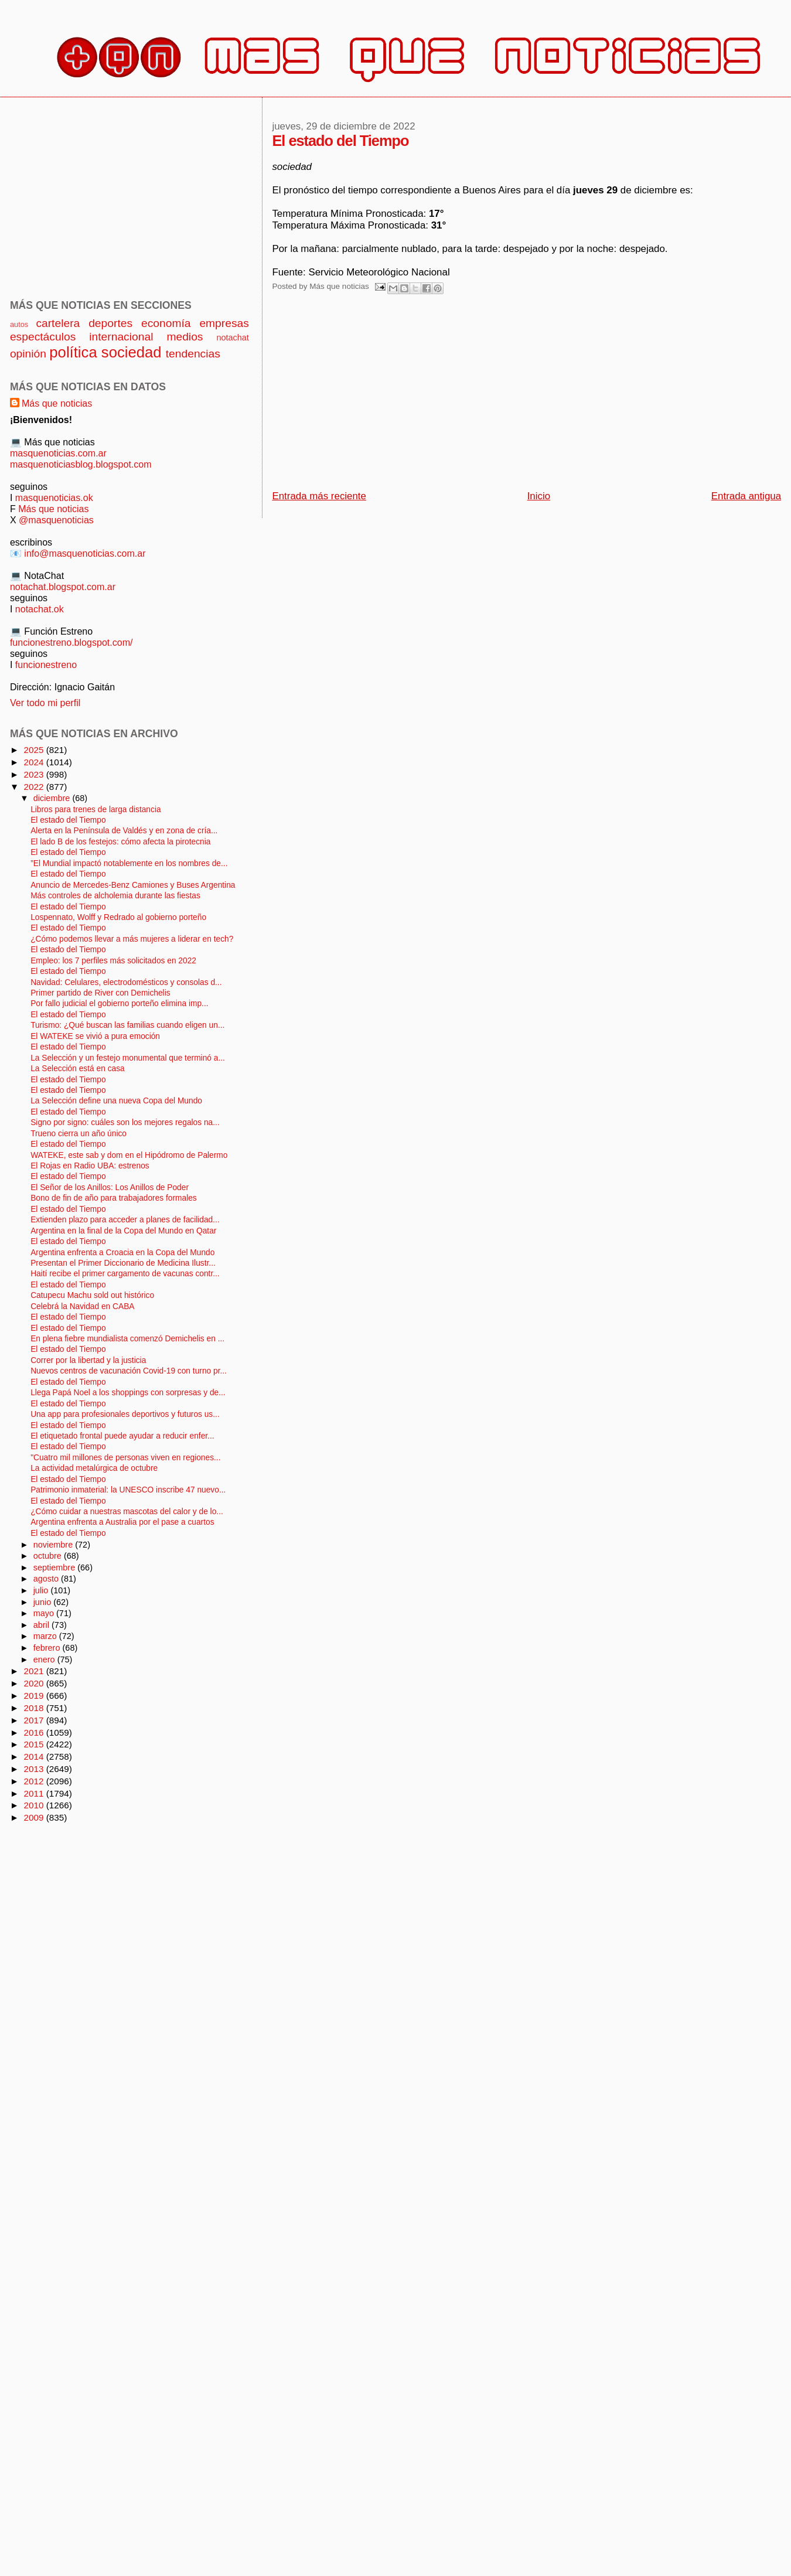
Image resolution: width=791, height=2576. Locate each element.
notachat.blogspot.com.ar (62, 586)
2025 (34, 750)
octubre (48, 1555)
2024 (34, 762)
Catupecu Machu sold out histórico (92, 1295)
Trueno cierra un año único (78, 1133)
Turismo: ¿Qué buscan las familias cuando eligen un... (127, 1025)
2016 (34, 1732)
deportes (110, 323)
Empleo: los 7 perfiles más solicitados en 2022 (113, 960)
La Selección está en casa (77, 1068)
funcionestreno (46, 664)
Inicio (538, 496)
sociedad (131, 352)
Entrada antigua (746, 496)
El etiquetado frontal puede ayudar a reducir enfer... (122, 1436)
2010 (34, 1805)
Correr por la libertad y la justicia (88, 1360)
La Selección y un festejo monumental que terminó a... (127, 1058)
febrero (48, 1647)
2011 (34, 1793)
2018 (34, 1708)
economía (166, 323)
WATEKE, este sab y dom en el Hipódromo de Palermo (128, 1155)
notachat (232, 337)
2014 (34, 1756)
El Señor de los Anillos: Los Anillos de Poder (109, 1187)
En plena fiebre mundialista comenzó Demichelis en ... (127, 1338)
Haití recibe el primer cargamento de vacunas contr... (125, 1273)
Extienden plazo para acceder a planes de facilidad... (125, 1219)
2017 (34, 1720)
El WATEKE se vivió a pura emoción (95, 1036)
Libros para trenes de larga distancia (95, 809)
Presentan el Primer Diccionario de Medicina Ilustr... (123, 1263)
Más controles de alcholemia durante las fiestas (115, 895)
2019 (34, 1696)
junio (43, 1602)
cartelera (58, 323)
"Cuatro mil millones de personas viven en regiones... (125, 1457)
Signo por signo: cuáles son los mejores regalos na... (125, 1122)
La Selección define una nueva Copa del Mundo (116, 1100)
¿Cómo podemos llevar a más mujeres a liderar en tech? (131, 939)
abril (42, 1625)
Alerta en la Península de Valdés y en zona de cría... (123, 830)
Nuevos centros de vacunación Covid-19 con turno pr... (128, 1371)
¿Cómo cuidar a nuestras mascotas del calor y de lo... (126, 1511)
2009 (34, 1817)
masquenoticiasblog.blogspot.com (81, 464)
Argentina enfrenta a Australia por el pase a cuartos (122, 1522)
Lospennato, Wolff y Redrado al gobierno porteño (118, 917)
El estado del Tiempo (67, 820)
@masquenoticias (56, 519)
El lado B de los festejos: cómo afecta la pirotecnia (120, 841)
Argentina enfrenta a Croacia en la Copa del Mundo (122, 1252)
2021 (34, 1671)
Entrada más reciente (319, 496)
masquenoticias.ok (54, 497)
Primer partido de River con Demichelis (100, 993)
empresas (224, 323)
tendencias (193, 353)
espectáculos (43, 336)
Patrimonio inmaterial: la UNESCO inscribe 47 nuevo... (128, 1489)
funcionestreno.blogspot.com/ (71, 642)
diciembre (53, 798)
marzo (46, 1636)
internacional (121, 336)
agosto (47, 1578)
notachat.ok (39, 609)
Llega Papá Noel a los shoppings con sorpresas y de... (128, 1392)
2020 (34, 1683)
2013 (34, 1769)
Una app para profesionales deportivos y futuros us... (125, 1414)
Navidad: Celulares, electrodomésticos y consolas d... (125, 982)
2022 (34, 787)
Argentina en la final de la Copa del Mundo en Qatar (123, 1230)
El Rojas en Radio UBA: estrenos (89, 1165)
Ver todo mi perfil (45, 702)
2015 (34, 1744)
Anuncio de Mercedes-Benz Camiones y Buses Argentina (132, 885)
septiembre (55, 1567)
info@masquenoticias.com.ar (84, 553)
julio (42, 1590)
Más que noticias (57, 403)
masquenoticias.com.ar (58, 453)
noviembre (54, 1544)
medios (184, 336)
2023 (34, 774)
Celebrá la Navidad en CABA (82, 1306)
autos (19, 324)
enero (45, 1659)
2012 (34, 1781)
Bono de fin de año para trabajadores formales (113, 1198)
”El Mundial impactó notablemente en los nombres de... (128, 863)
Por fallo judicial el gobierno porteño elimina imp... (119, 1003)
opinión (28, 353)
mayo (44, 1613)
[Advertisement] (401, 396)
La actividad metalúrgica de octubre (94, 1468)
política (73, 352)
